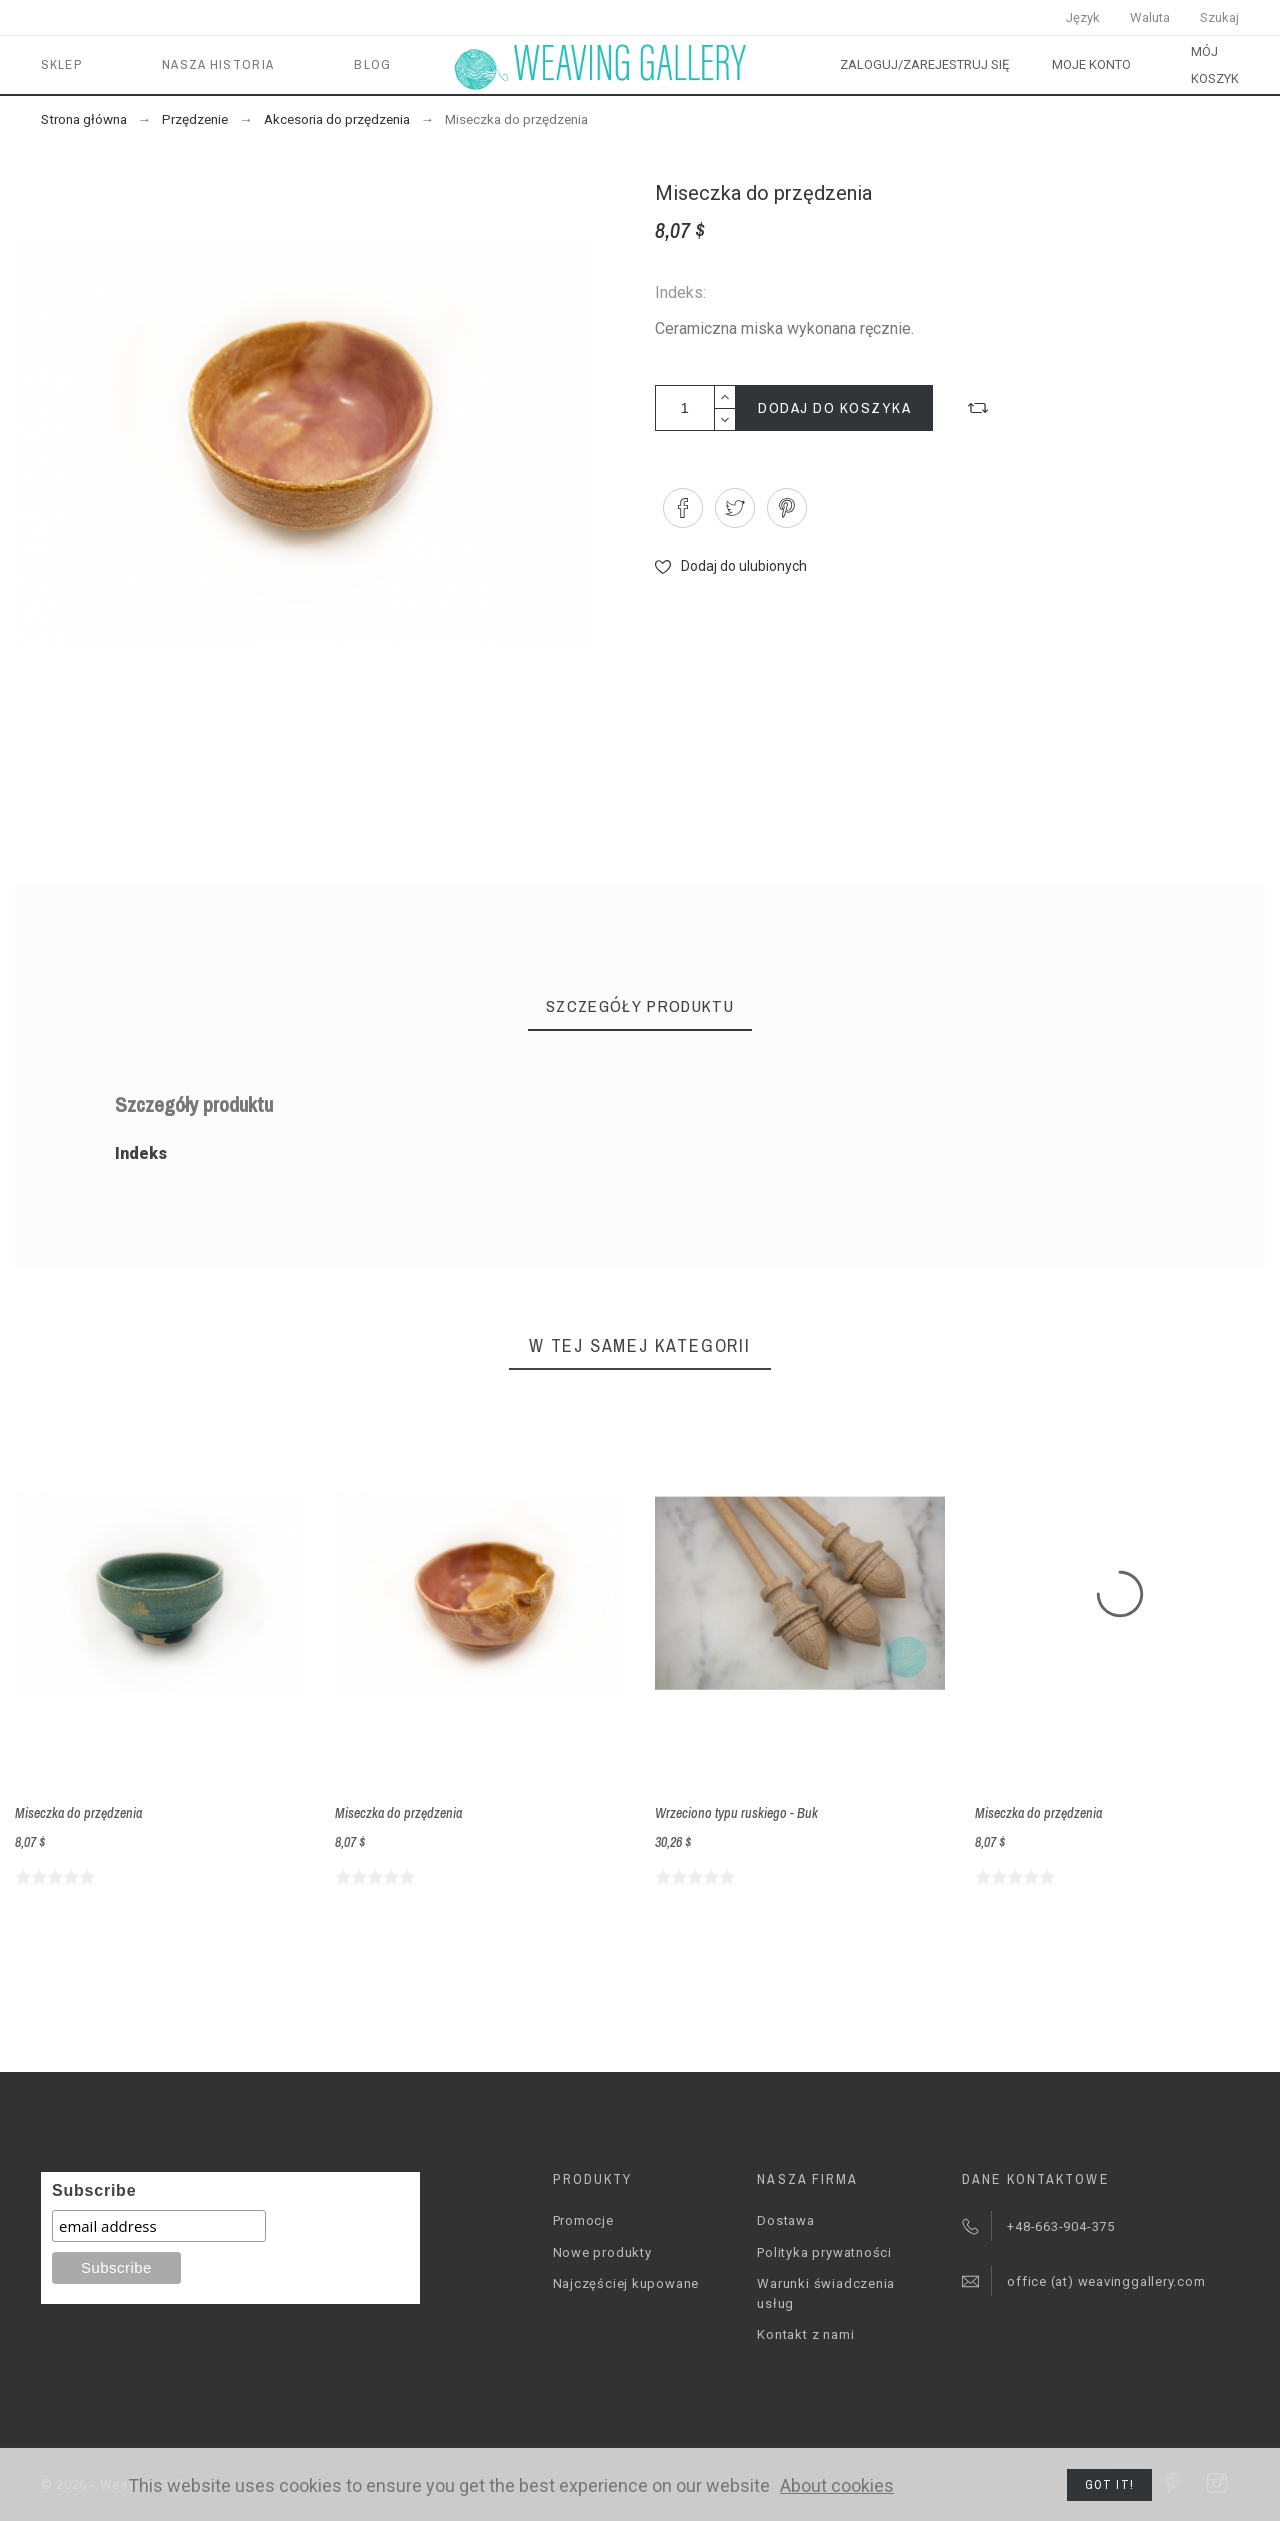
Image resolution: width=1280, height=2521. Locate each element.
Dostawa (785, 2220)
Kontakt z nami (805, 2334)
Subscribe (94, 2190)
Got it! (1109, 2485)
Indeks (141, 1153)
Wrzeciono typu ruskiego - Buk (736, 1813)
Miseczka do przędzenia (78, 1813)
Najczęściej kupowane (626, 2283)
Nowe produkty (602, 2252)
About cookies (837, 2485)
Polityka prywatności (824, 2252)
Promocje (583, 2220)
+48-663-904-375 (1061, 2226)
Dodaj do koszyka (834, 407)
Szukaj (1219, 17)
